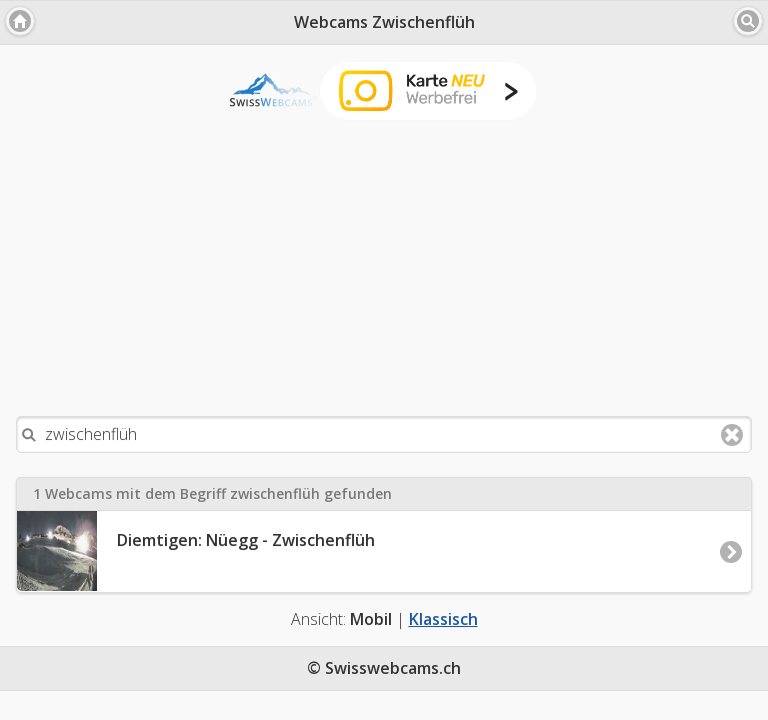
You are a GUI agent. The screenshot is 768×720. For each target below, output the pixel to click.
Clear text (732, 435)
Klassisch (443, 619)
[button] (20, 21)
